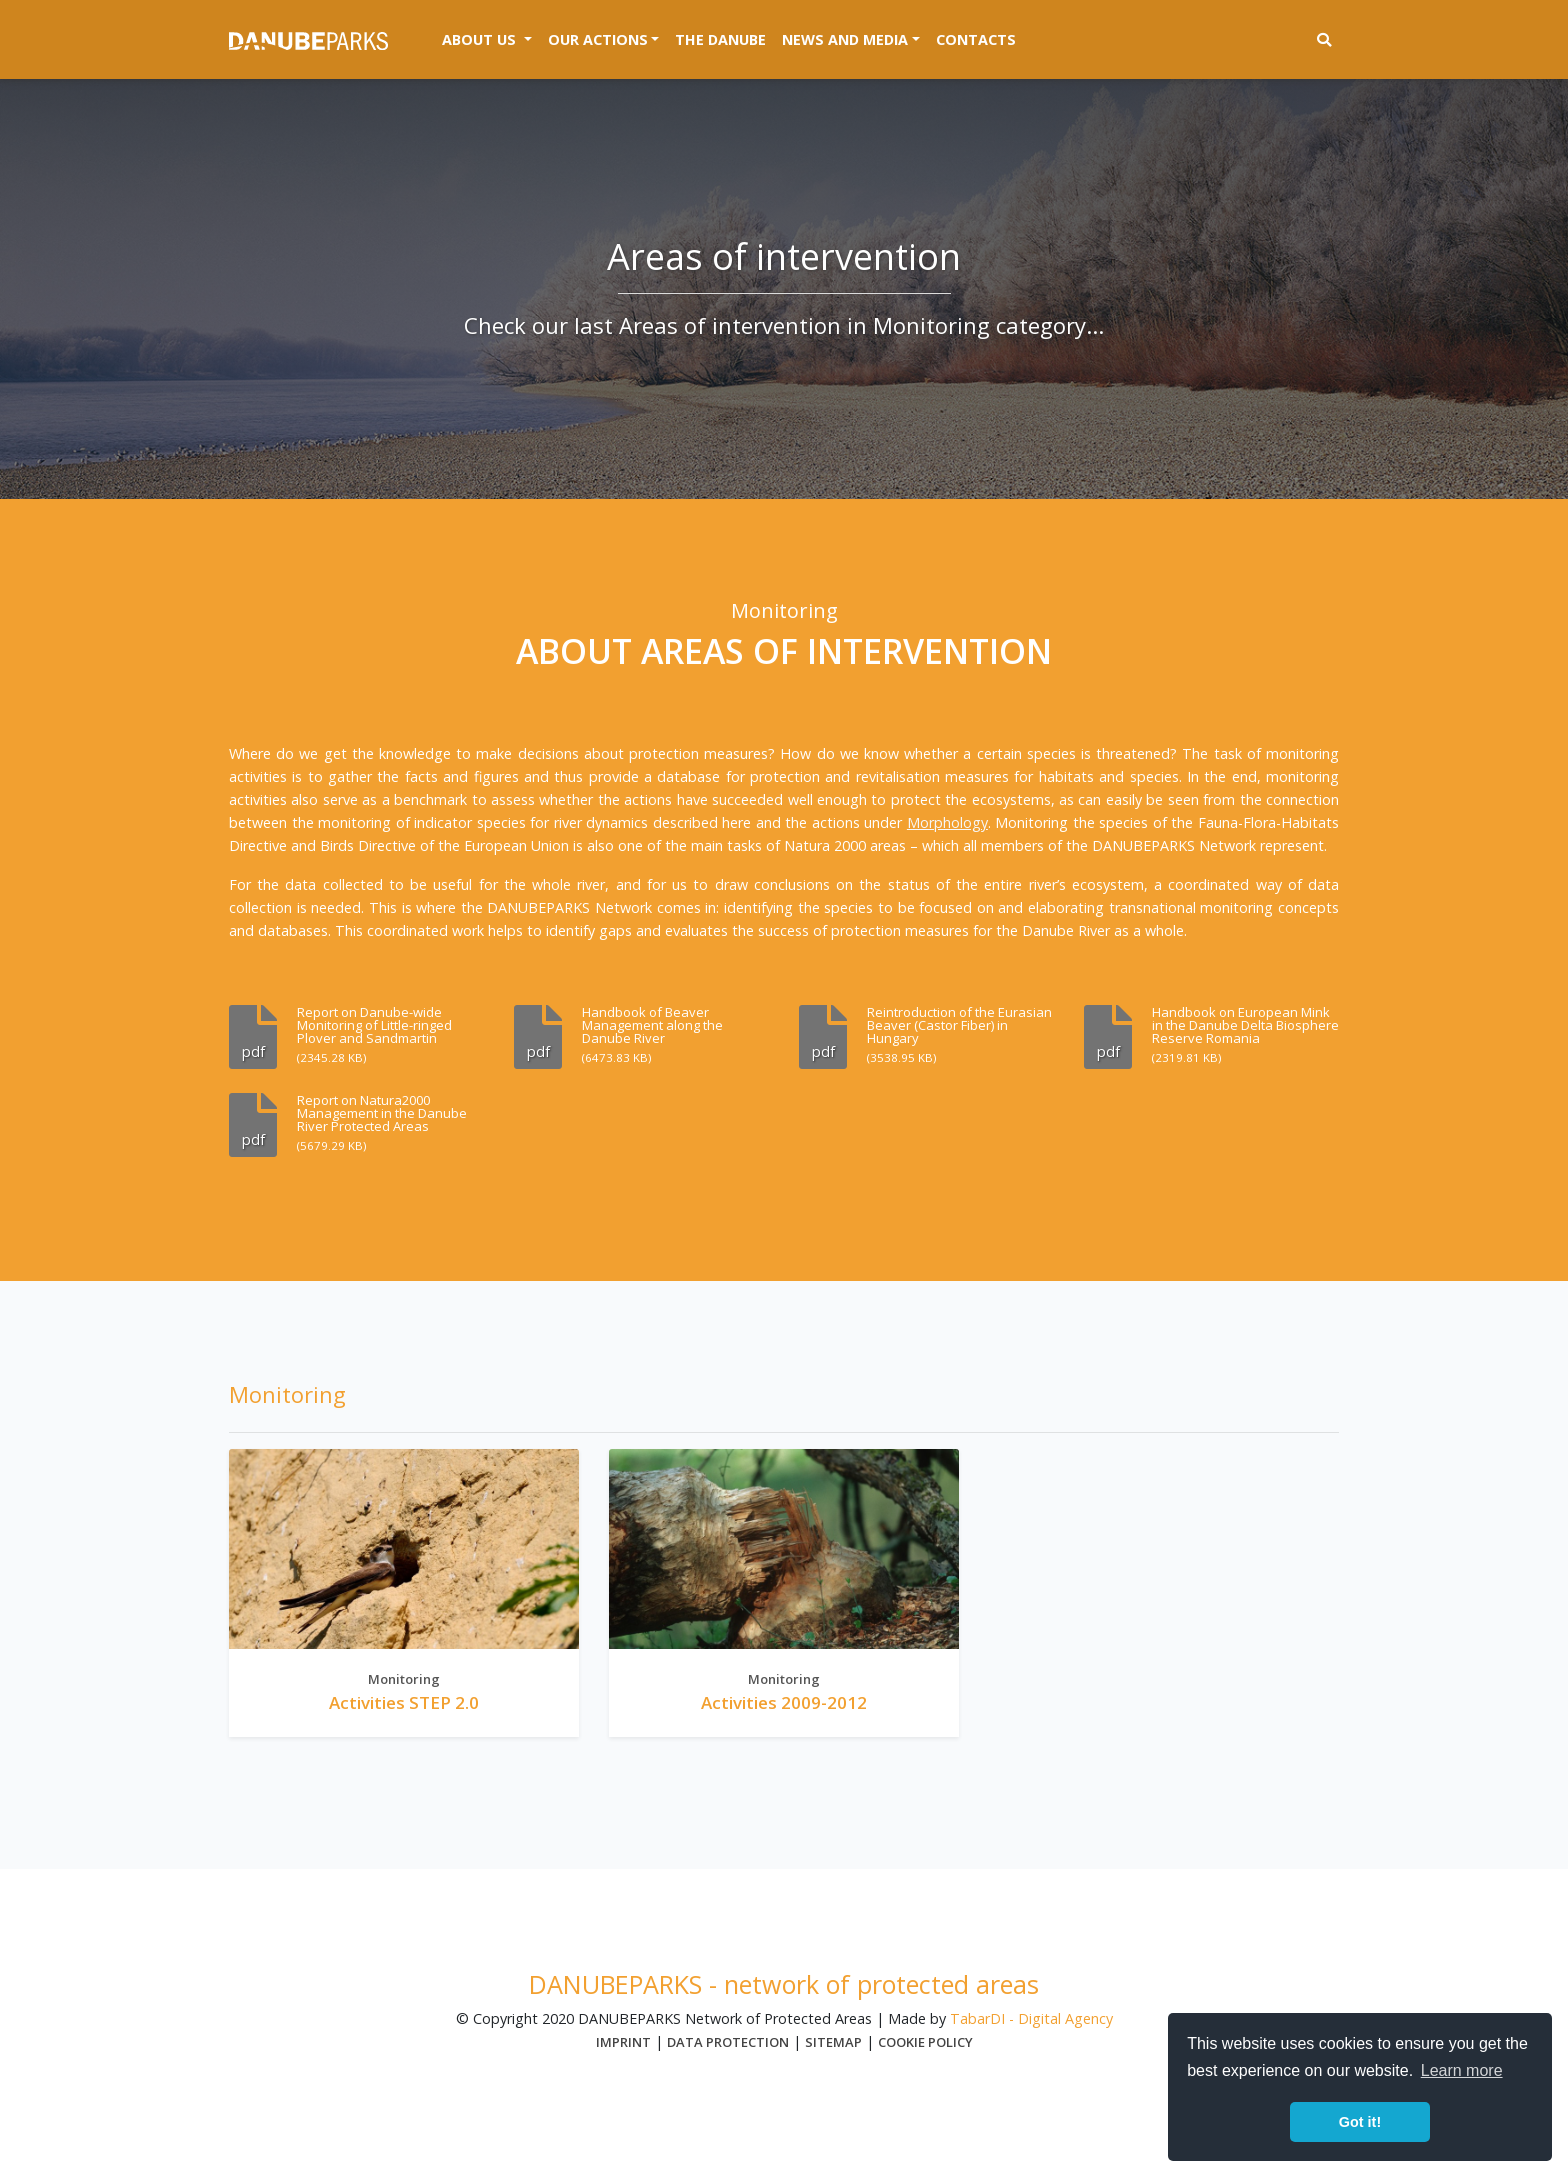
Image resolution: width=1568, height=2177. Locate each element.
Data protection (728, 2042)
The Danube (720, 39)
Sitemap (833, 2042)
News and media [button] (845, 39)
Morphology (947, 822)
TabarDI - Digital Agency (1031, 2018)
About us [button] (491, 38)
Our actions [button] (598, 39)
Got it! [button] (1360, 2122)
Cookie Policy (925, 2042)
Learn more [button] (1462, 2070)
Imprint (623, 2042)
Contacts (976, 39)
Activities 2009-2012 (784, 1702)
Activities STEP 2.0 (404, 1702)
